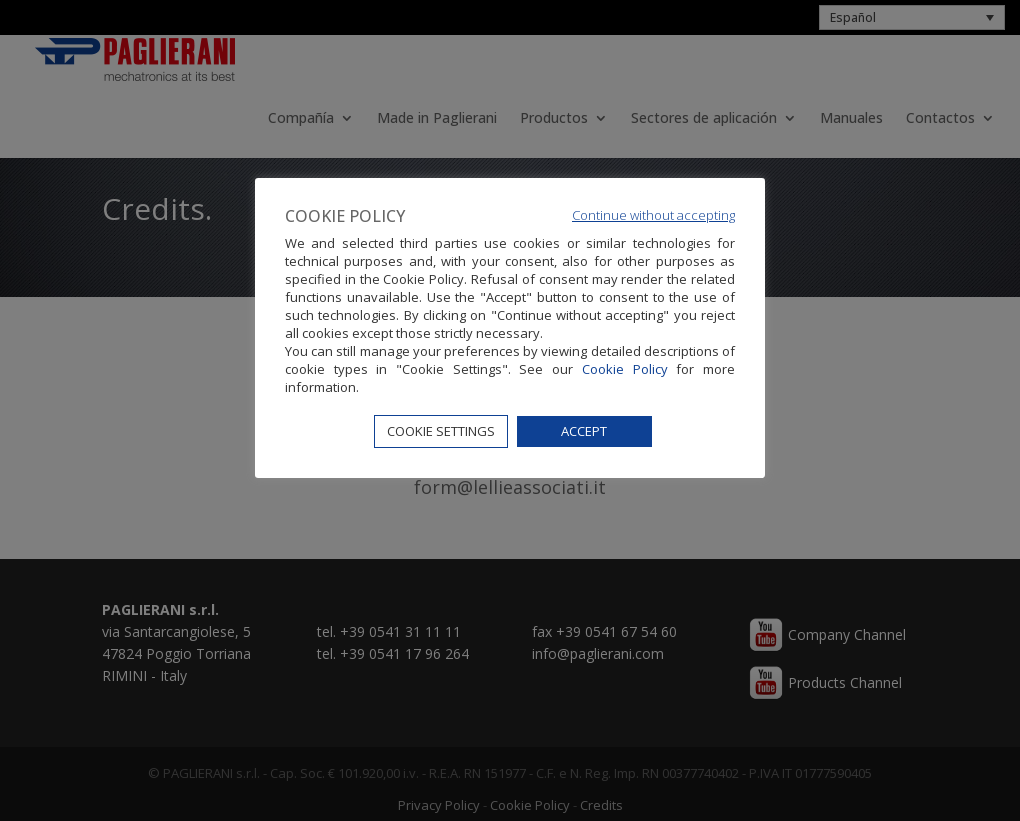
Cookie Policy (625, 369)
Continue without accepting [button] (653, 215)
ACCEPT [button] (584, 431)
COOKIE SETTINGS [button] (441, 431)
